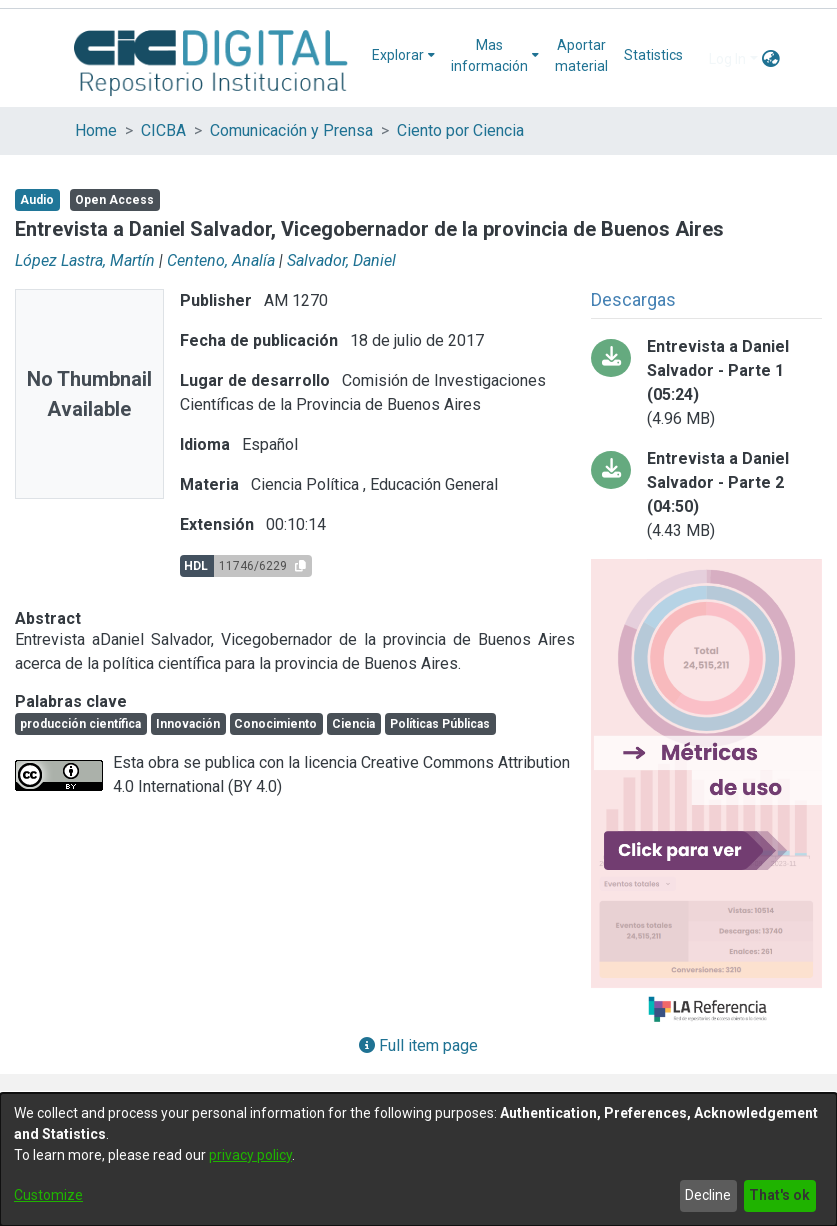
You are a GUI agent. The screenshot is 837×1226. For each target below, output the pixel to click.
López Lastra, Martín (85, 260)
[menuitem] (403, 55)
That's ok (779, 1195)
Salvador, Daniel (341, 260)
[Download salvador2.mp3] (706, 495)
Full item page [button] (418, 1045)
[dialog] (418, 1159)
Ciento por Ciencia (460, 130)
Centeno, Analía (221, 260)
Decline (708, 1195)
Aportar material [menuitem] (581, 55)
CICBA (163, 130)
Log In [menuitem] (727, 59)
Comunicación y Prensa (291, 130)
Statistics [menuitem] (653, 55)
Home (96, 130)
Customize (48, 1195)
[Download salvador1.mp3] (706, 383)
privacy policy (250, 1155)
